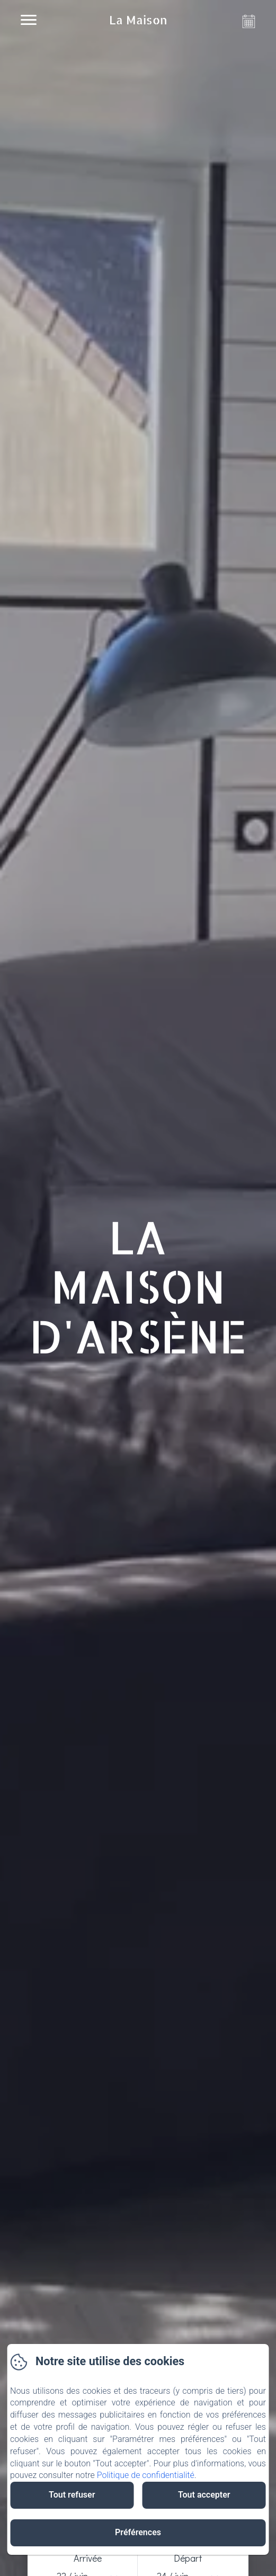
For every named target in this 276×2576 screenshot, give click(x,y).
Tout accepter (204, 2495)
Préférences (138, 2532)
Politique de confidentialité (145, 2475)
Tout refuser (72, 2495)
